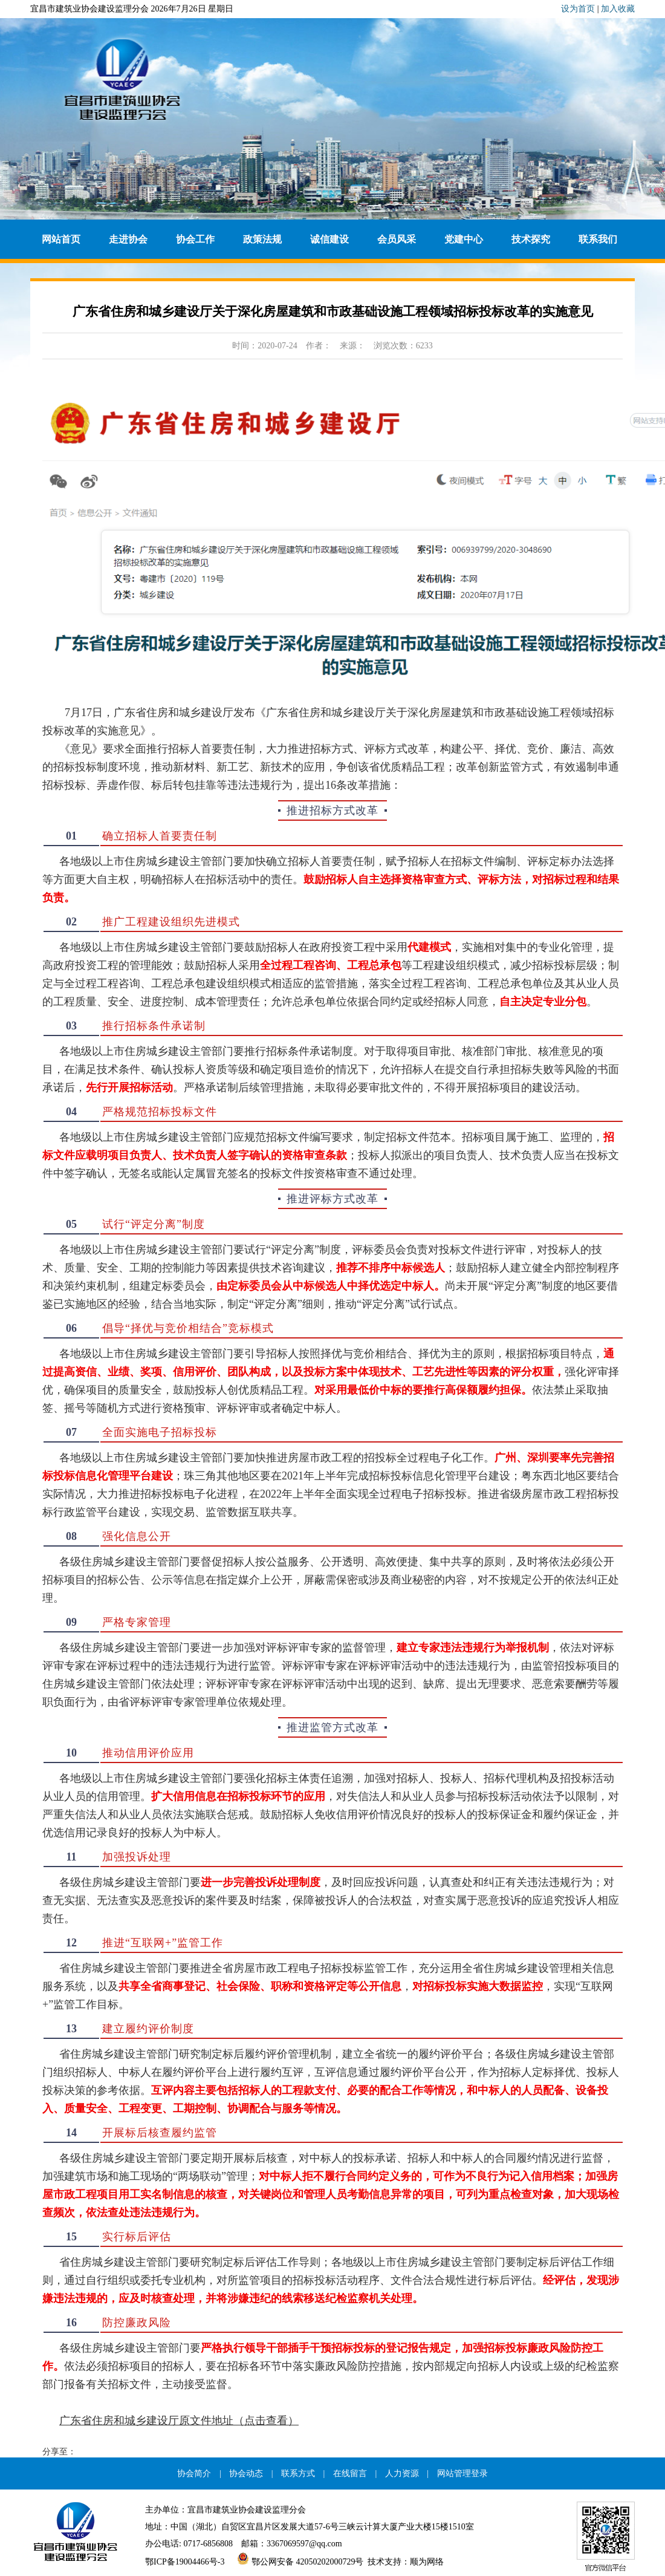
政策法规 (262, 239)
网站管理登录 (462, 2473)
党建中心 (463, 239)
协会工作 (195, 239)
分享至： (59, 2451)
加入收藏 (618, 8)
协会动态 (246, 2473)
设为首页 (578, 8)
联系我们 (598, 239)
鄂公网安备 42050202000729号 (296, 2561)
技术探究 (530, 239)
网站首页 (61, 239)
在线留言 (350, 2473)
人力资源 (402, 2473)
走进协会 (128, 239)
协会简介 (194, 2473)
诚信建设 (329, 239)
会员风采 (396, 239)
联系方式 (298, 2473)
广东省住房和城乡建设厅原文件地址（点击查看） (179, 2421)
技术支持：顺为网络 (406, 2561)
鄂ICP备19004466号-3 (184, 2561)
